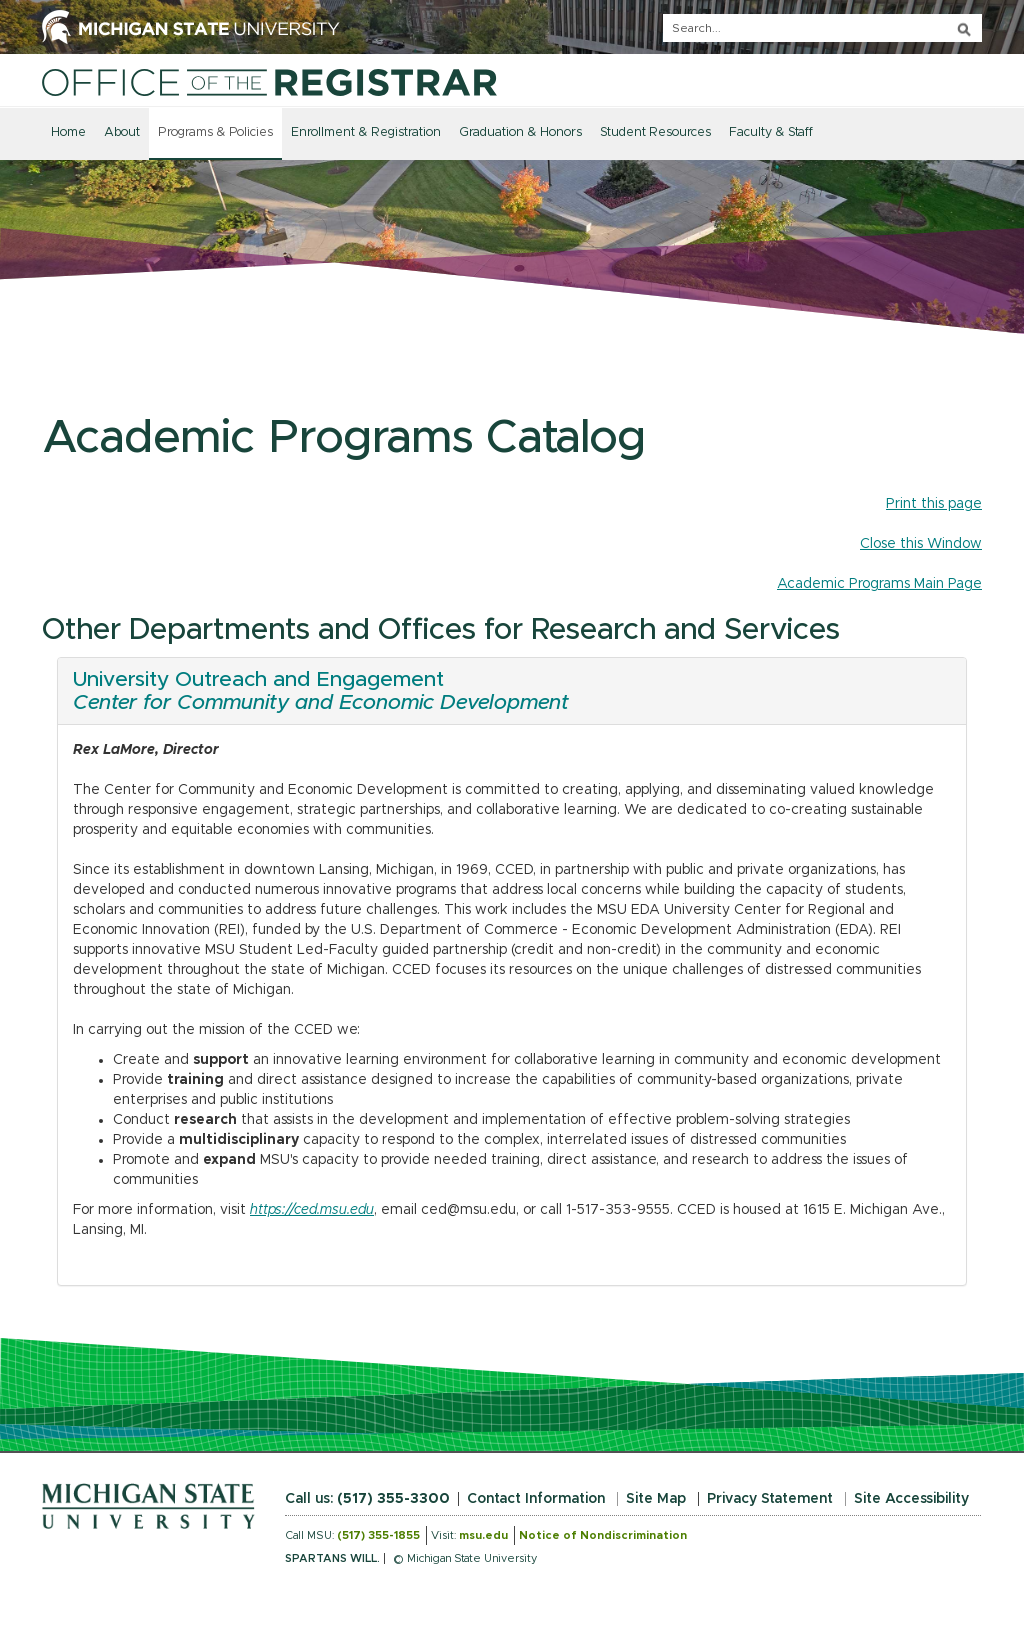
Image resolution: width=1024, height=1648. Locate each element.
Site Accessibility (911, 1499)
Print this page (934, 504)
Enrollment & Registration (366, 132)
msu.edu (483, 1535)
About (122, 132)
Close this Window (921, 544)
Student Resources (655, 132)
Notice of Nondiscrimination (603, 1535)
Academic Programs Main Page (879, 584)
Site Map (656, 1499)
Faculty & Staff (771, 132)
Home (68, 132)
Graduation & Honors (520, 132)
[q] (822, 28)
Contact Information (536, 1499)
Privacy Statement (770, 1499)
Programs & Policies (215, 132)
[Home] (269, 82)
